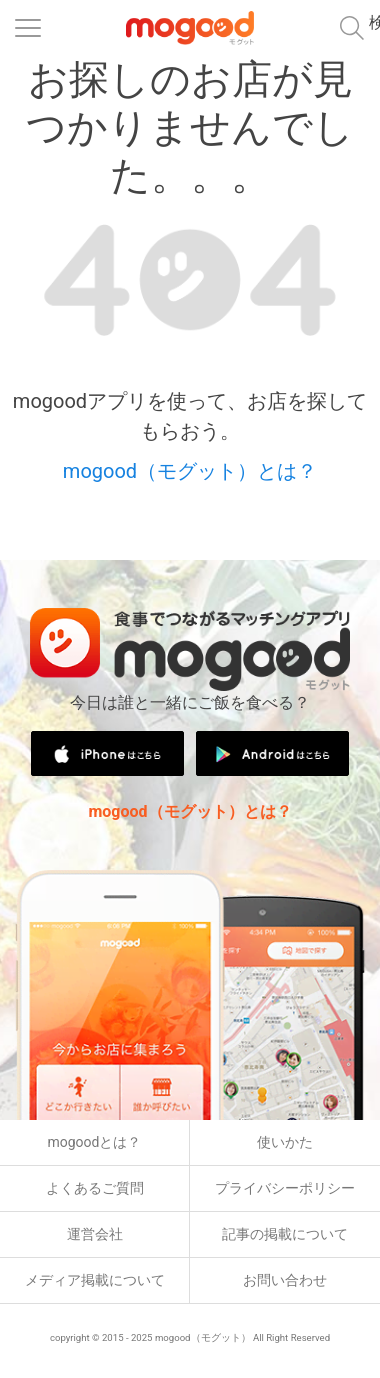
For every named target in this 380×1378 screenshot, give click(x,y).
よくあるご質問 (95, 1188)
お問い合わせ (285, 1280)
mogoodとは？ (95, 1142)
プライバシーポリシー (285, 1188)
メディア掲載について (95, 1280)
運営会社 (95, 1234)
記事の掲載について (285, 1234)
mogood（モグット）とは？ (190, 471)
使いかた (285, 1142)
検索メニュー (374, 22)
